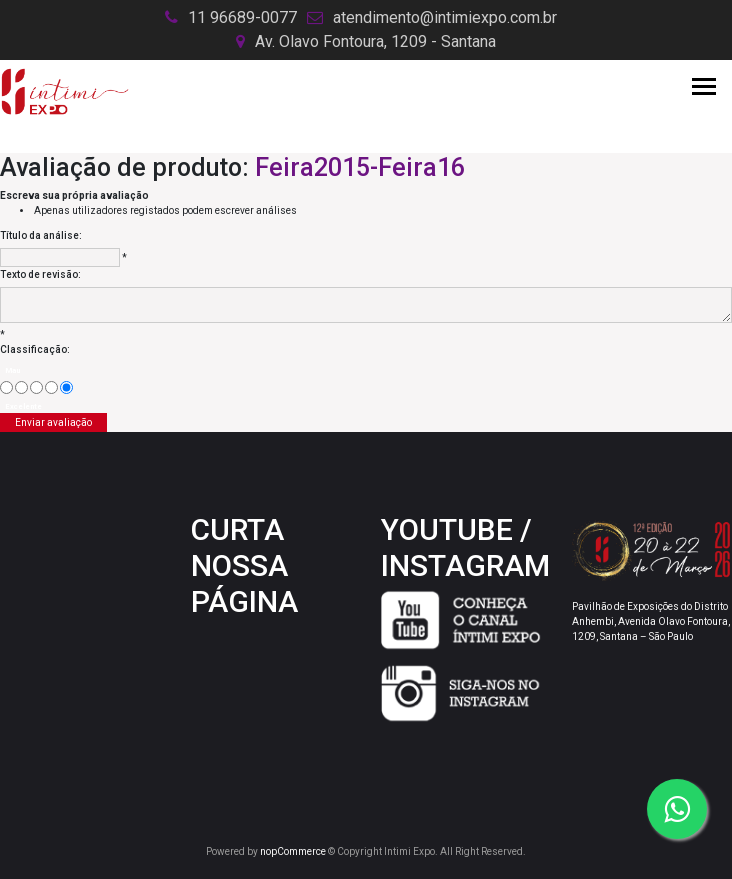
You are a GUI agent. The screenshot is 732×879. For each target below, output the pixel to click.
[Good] (51, 387)
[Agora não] (21, 387)
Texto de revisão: (40, 274)
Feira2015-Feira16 (360, 167)
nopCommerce (293, 851)
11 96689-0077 (242, 17)
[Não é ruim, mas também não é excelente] (36, 387)
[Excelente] (66, 387)
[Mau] (6, 387)
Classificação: (35, 349)
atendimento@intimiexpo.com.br (445, 17)
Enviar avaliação (53, 422)
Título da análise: (41, 235)
